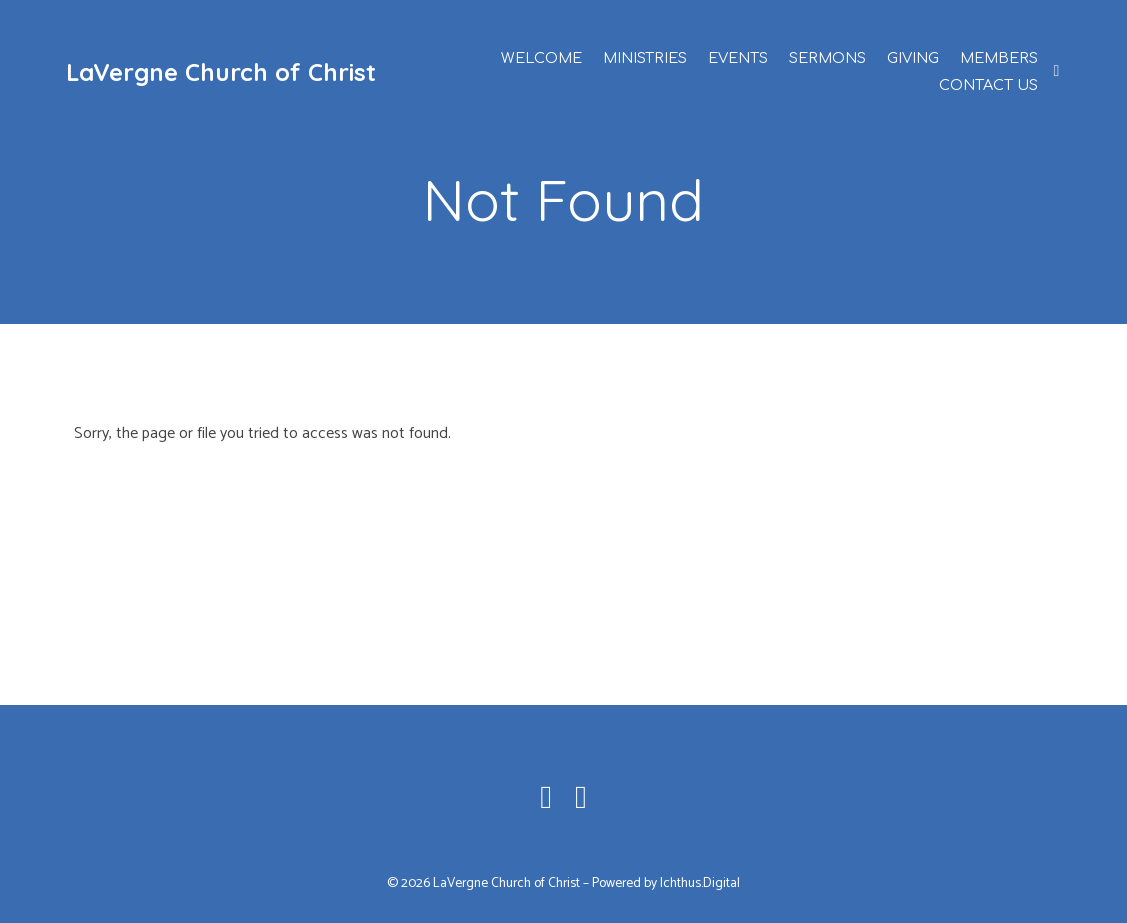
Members (999, 58)
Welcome (541, 58)
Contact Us (988, 85)
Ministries (645, 58)
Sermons (827, 58)
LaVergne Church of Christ (221, 72)
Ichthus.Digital (700, 883)
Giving (913, 58)
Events (738, 58)
